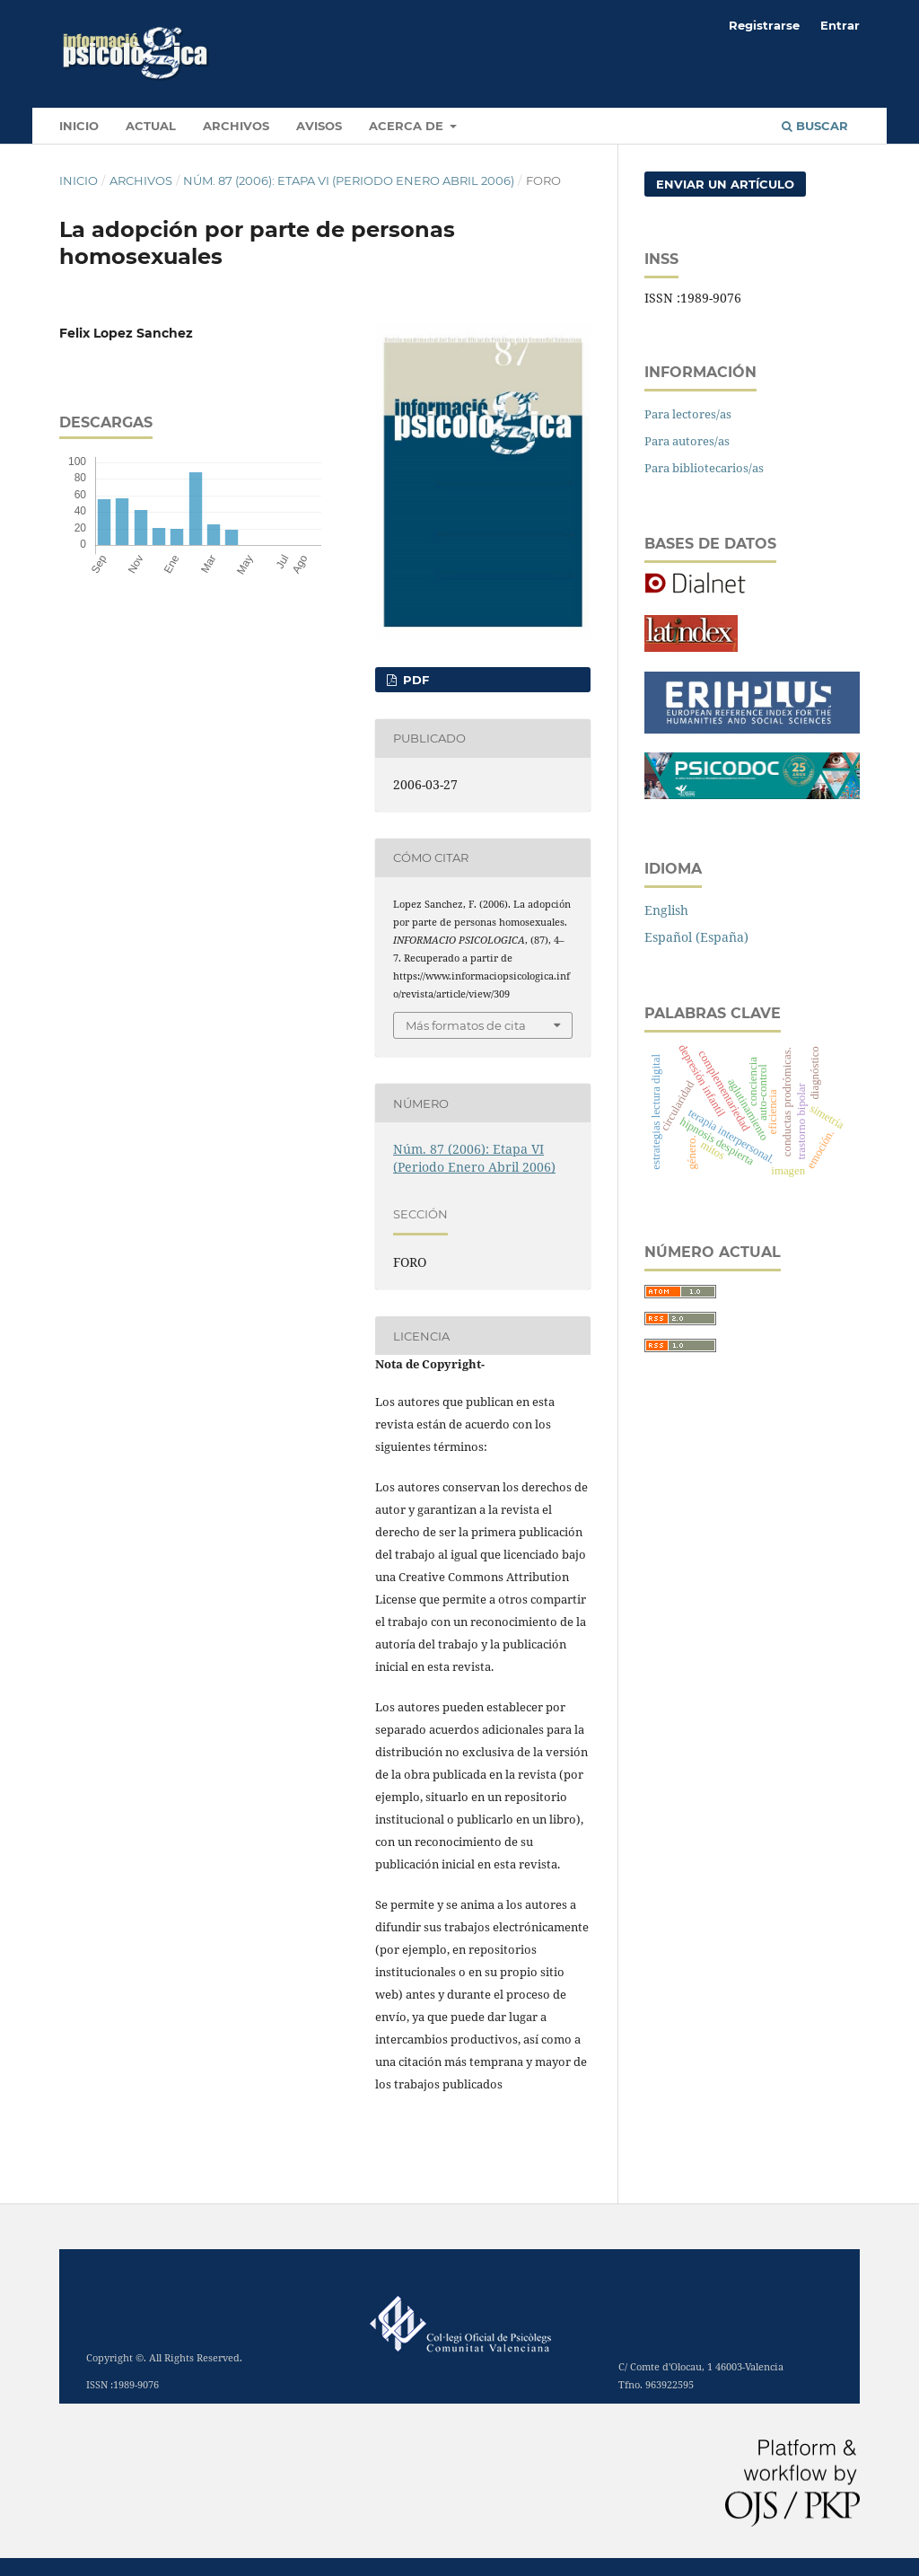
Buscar (815, 126)
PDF (414, 680)
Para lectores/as (687, 414)
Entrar (840, 25)
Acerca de (408, 126)
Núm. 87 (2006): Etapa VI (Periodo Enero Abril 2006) (348, 180)
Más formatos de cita (466, 1025)
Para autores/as (687, 441)
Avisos (319, 126)
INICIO (79, 126)
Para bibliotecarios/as (704, 468)
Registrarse (764, 25)
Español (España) (696, 936)
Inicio (78, 180)
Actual (151, 126)
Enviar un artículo (725, 184)
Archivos (236, 126)
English (666, 910)
